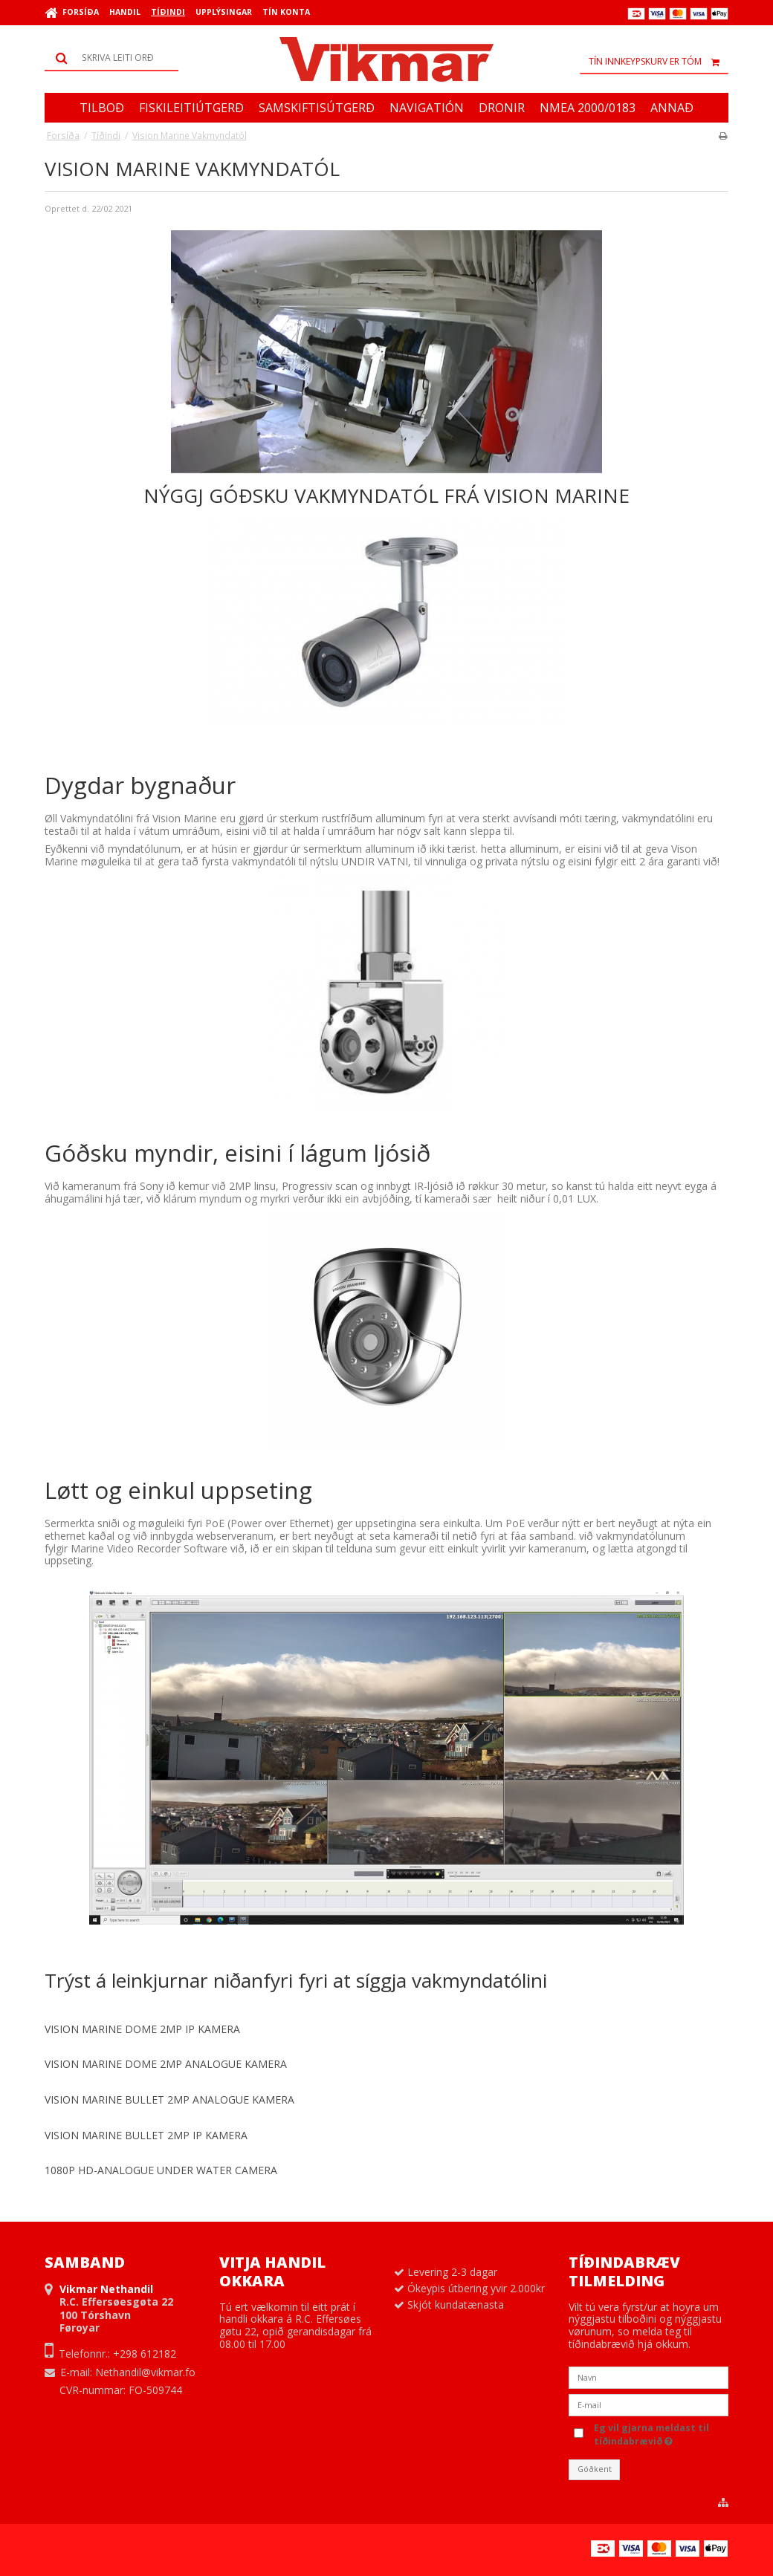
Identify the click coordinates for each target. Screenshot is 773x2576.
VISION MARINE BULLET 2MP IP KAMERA (146, 2135)
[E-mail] (648, 2404)
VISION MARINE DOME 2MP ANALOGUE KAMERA (166, 2064)
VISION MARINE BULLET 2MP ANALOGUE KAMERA (169, 2099)
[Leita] (111, 58)
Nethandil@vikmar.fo (145, 2372)
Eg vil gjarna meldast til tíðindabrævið (660, 2434)
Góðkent (595, 2469)
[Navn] (648, 2377)
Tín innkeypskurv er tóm (658, 62)
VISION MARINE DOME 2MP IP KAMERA (142, 2029)
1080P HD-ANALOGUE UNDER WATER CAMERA (161, 2170)
